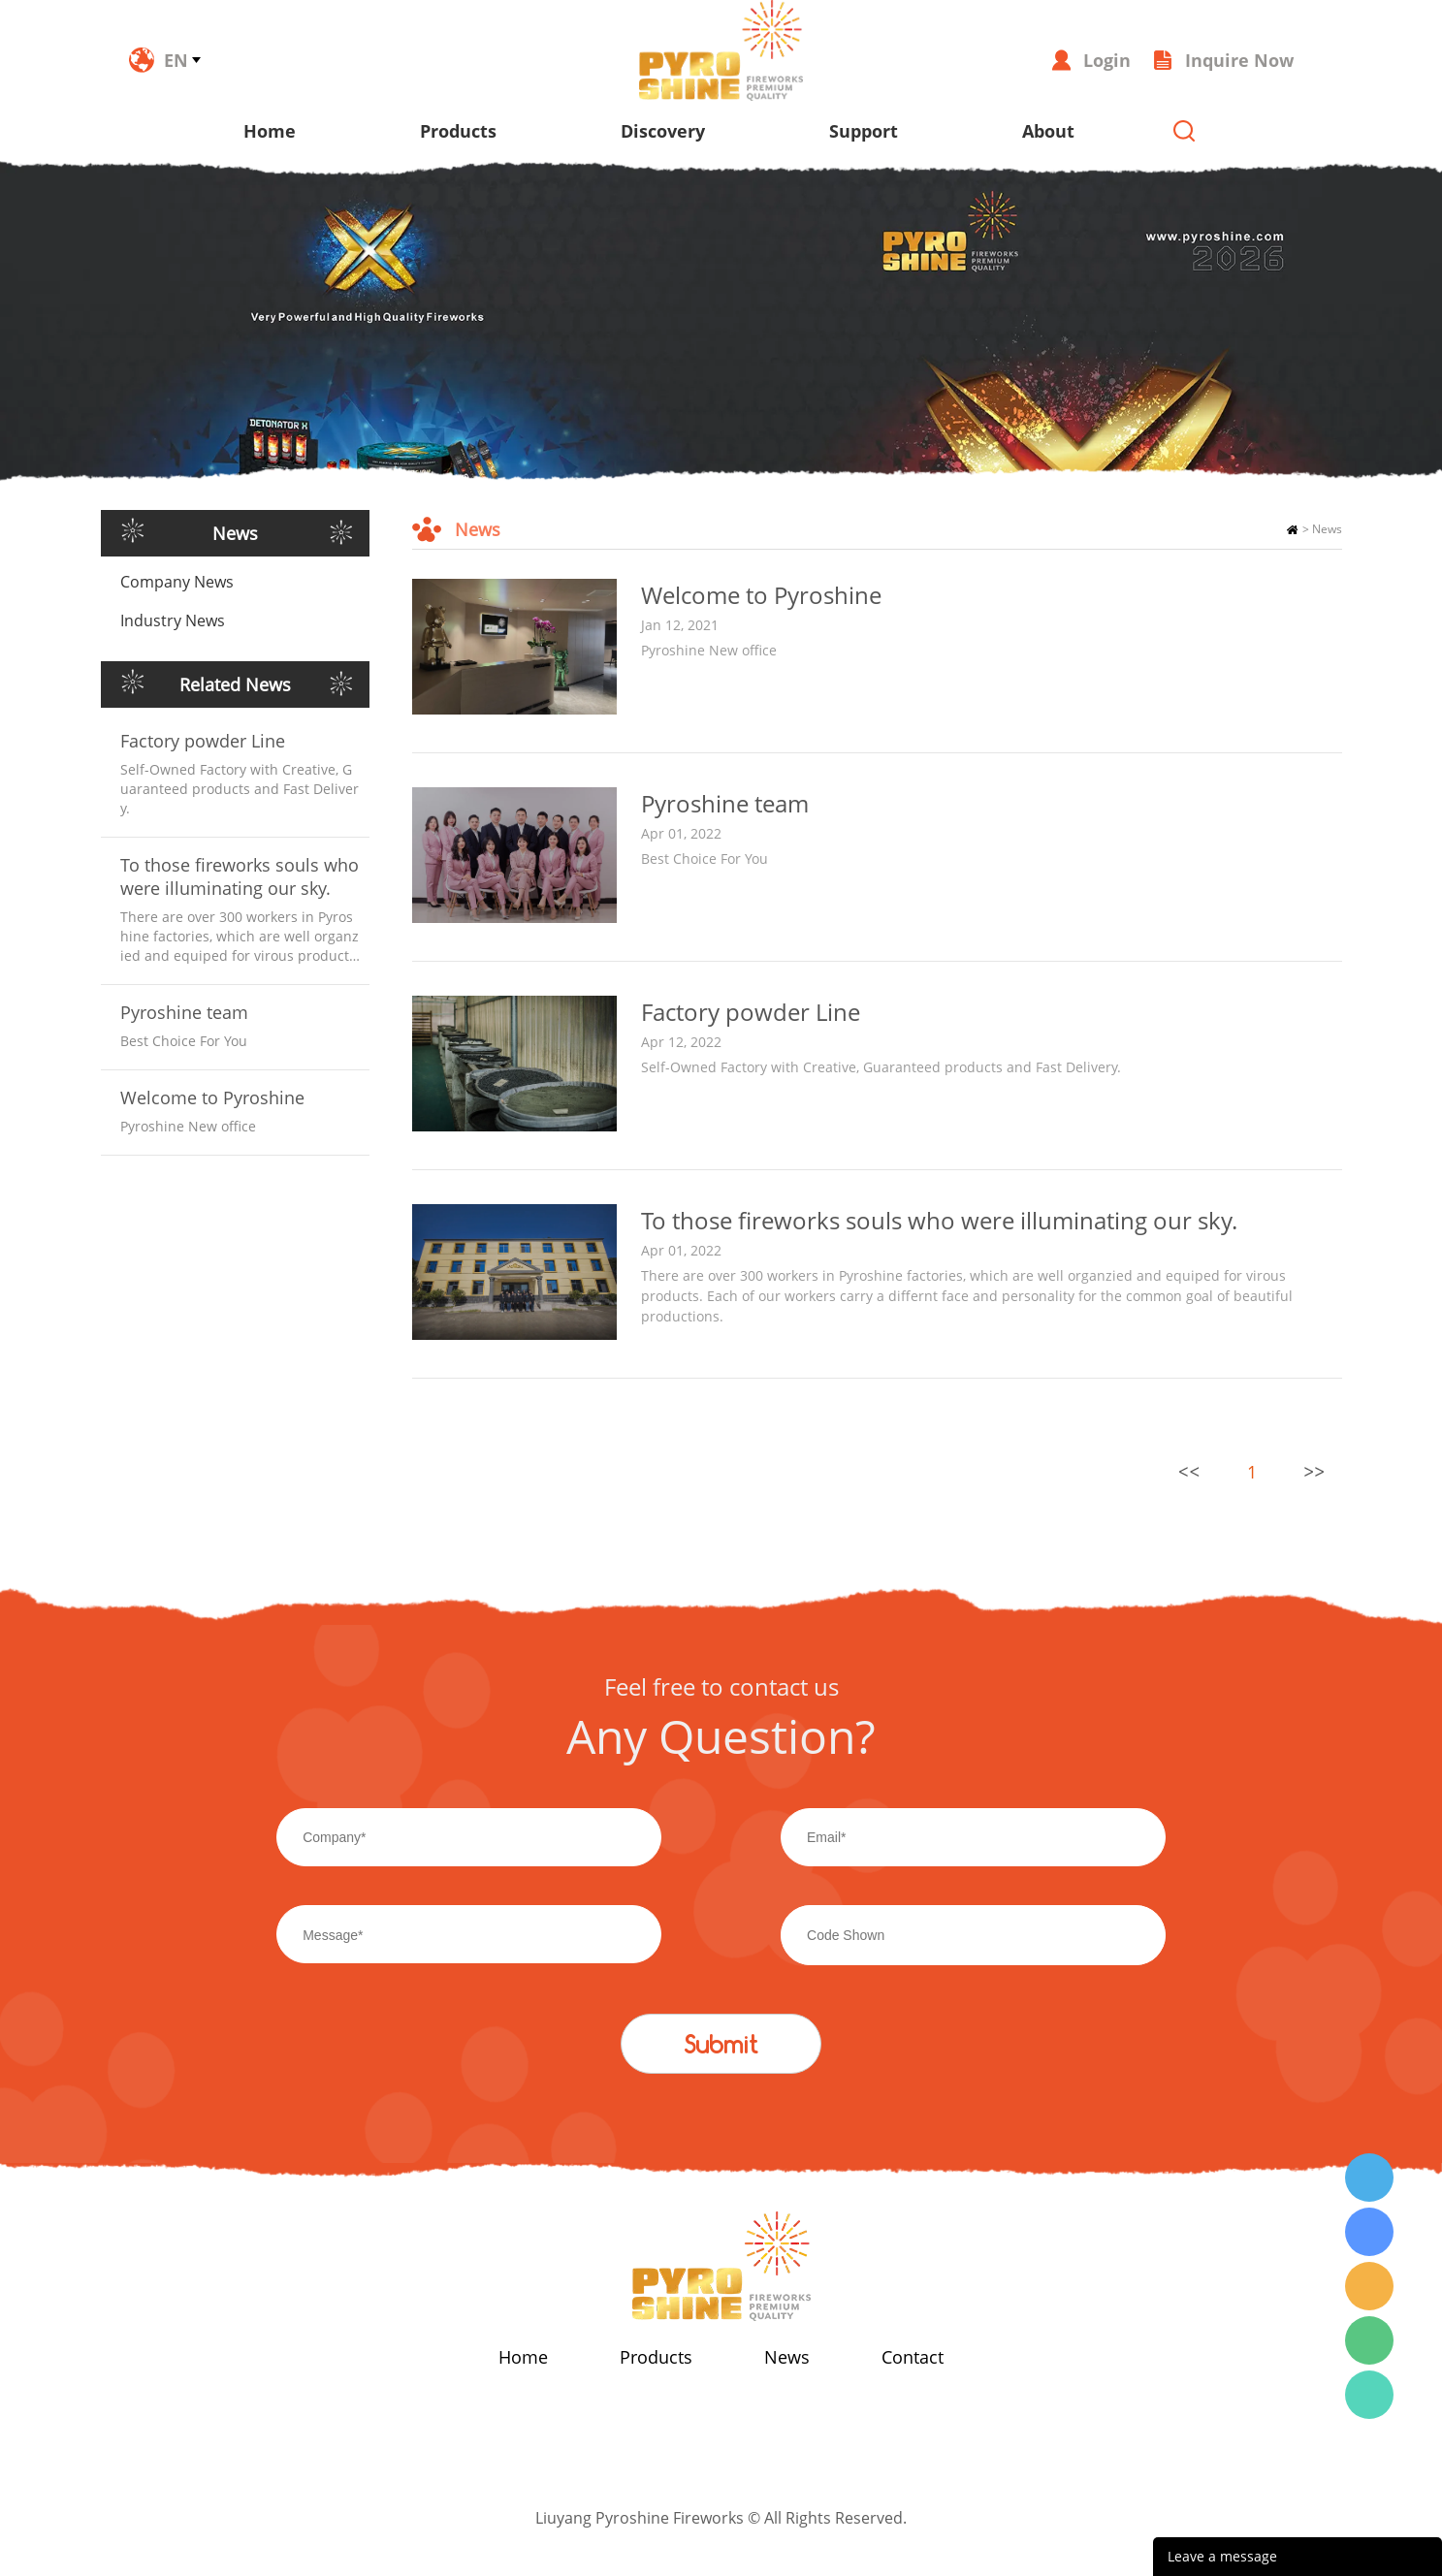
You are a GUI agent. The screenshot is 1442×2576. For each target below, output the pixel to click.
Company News (177, 581)
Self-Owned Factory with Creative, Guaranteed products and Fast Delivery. (881, 1067)
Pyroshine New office (709, 650)
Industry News (172, 620)
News (1327, 529)
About (1048, 131)
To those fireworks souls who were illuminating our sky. (239, 876)
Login (1107, 60)
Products (458, 131)
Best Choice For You (704, 858)
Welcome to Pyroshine (212, 1097)
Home (269, 131)
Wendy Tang (1369, 2177)
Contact (912, 2357)
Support (863, 131)
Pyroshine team (184, 1012)
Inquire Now (1239, 60)
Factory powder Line (202, 740)
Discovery (663, 131)
